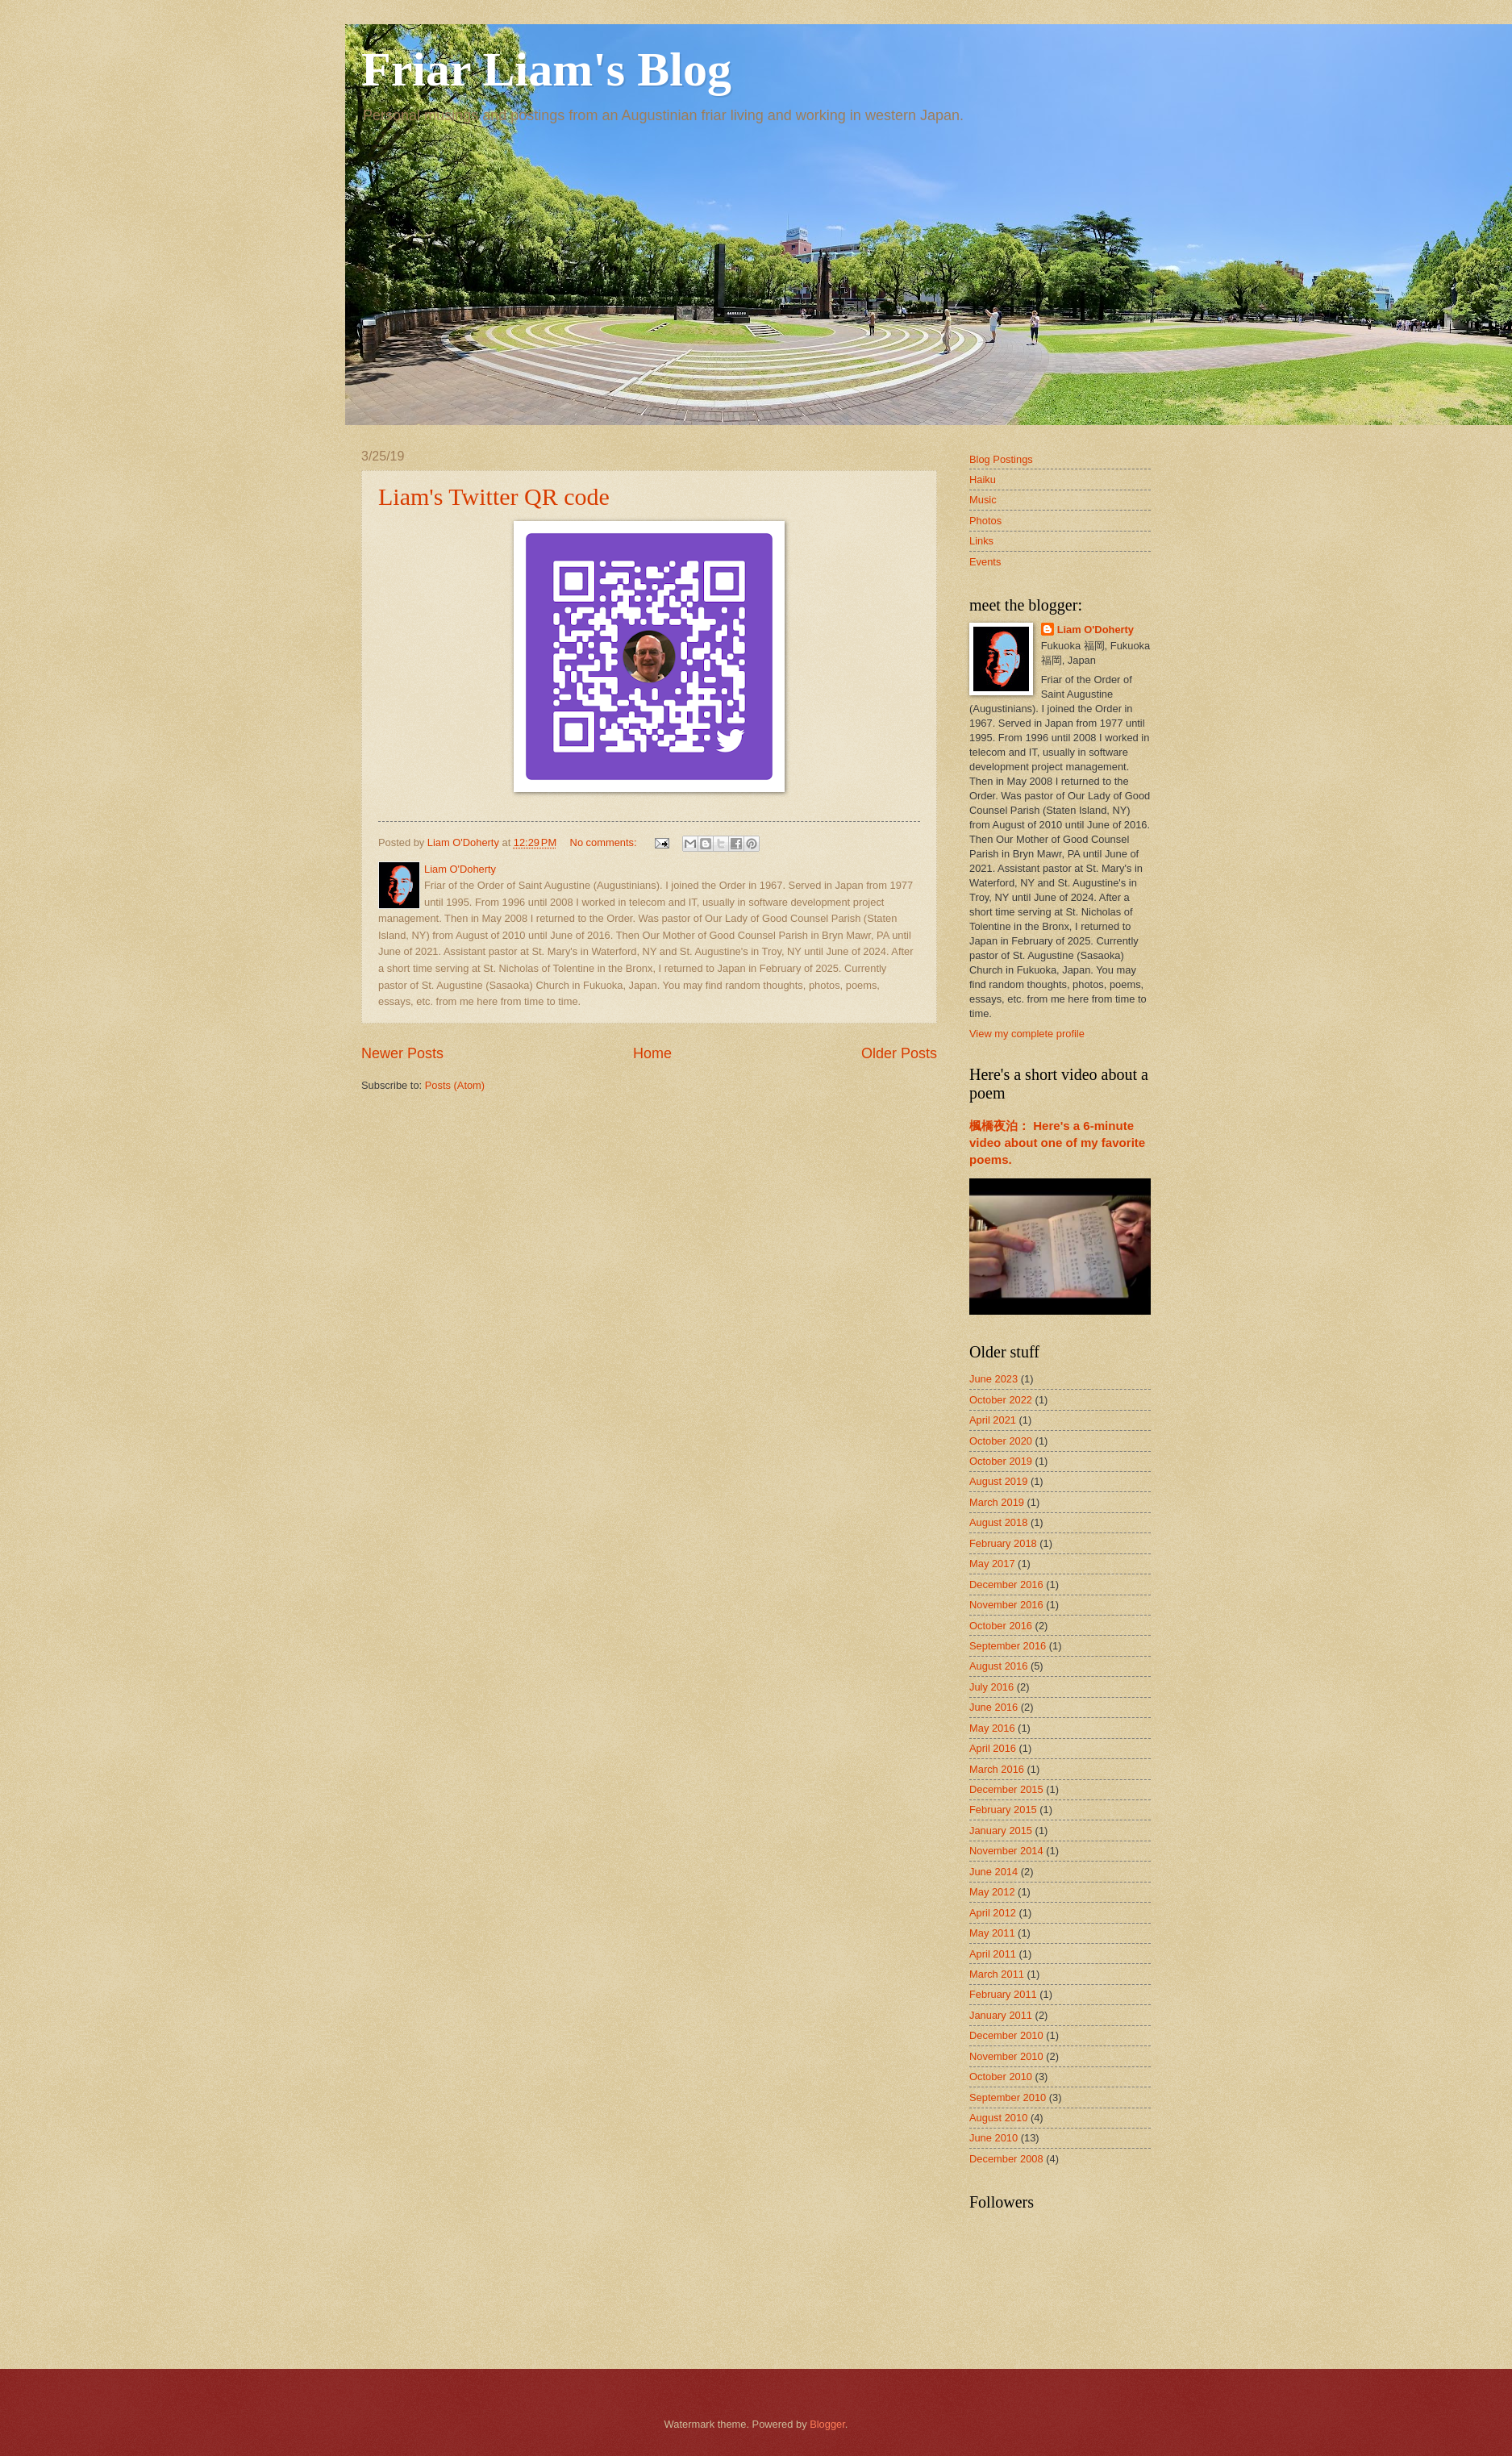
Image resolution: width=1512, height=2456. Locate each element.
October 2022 (1000, 1400)
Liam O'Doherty (1095, 629)
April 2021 (992, 1420)
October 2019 (1000, 1461)
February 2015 (1003, 1809)
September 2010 (1007, 2097)
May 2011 (992, 1933)
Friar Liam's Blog (546, 69)
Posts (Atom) (455, 1085)
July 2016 (991, 1687)
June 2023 (993, 1379)
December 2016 (1006, 1584)
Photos (985, 521)
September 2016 (1007, 1646)
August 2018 (998, 1522)
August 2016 (998, 1666)
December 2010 (1006, 2035)
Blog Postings (1001, 459)
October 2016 (1000, 1626)
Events (985, 562)
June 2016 (993, 1707)
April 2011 (992, 1954)
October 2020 (1000, 1441)
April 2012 (992, 1913)
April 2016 (992, 1748)
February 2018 (1003, 1543)
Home (652, 1053)
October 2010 (1000, 2076)
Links (981, 541)
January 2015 (1000, 1830)
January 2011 (1000, 2015)
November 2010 (1006, 2056)
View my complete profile (1027, 1034)
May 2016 (992, 1728)
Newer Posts (402, 1053)
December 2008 (1006, 2159)
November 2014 (1006, 1851)
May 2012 (992, 1892)
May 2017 (992, 1563)
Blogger (827, 2424)
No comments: (605, 842)
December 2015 (1006, 1789)
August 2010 (998, 2118)
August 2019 (998, 1481)
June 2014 (993, 1872)
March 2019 (996, 1502)
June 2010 (993, 2138)
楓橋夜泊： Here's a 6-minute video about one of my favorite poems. (1057, 1142)
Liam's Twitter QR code (494, 496)
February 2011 (1003, 1994)
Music (983, 500)
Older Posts (899, 1053)
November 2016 (1006, 1605)
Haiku (982, 479)
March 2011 (996, 1974)
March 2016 (996, 1769)
